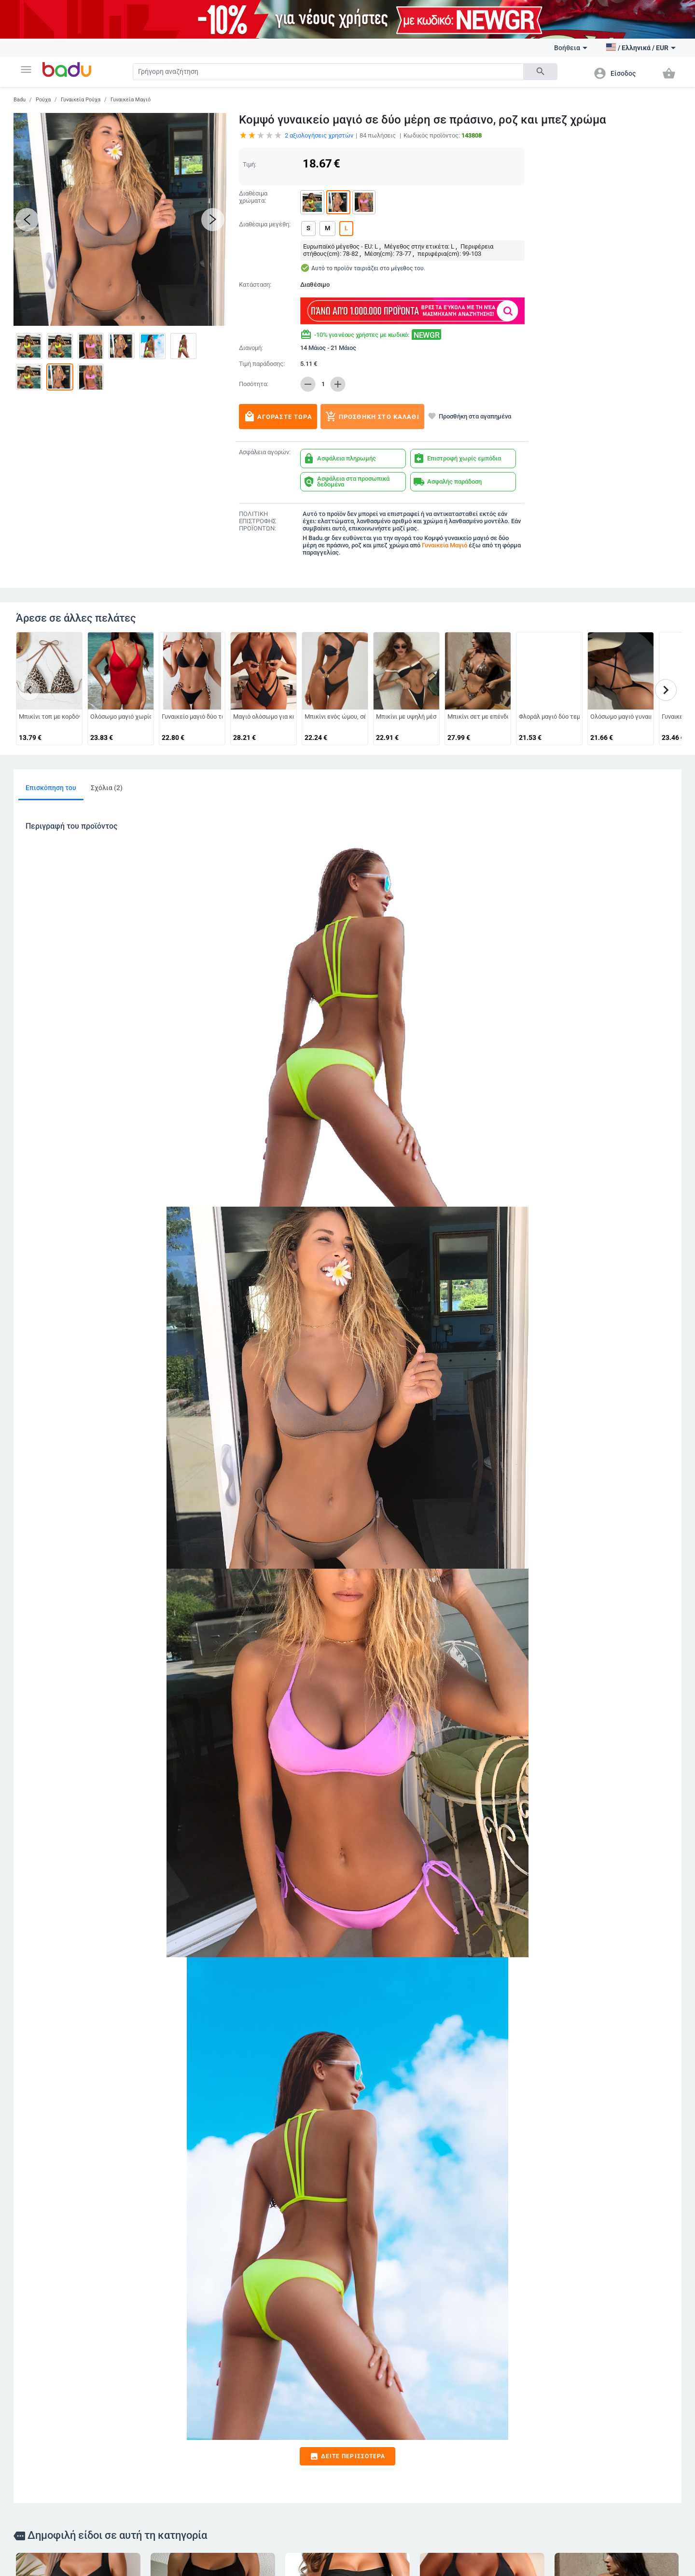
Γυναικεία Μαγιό (131, 100)
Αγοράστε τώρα (278, 416)
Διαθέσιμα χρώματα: (253, 197)
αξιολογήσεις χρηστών (319, 135)
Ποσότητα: (253, 384)
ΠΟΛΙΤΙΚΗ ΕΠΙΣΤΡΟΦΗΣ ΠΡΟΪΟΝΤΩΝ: (257, 521)
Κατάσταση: (255, 284)
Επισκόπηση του (51, 788)
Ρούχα (43, 100)
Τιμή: (249, 164)
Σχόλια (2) (107, 788)
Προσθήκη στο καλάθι (372, 416)
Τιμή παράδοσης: (262, 364)
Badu (20, 100)
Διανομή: (251, 348)
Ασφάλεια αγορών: (265, 452)
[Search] (328, 71)
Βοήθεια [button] (570, 48)
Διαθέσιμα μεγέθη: (265, 224)
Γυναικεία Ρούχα (80, 100)
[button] (26, 69)
